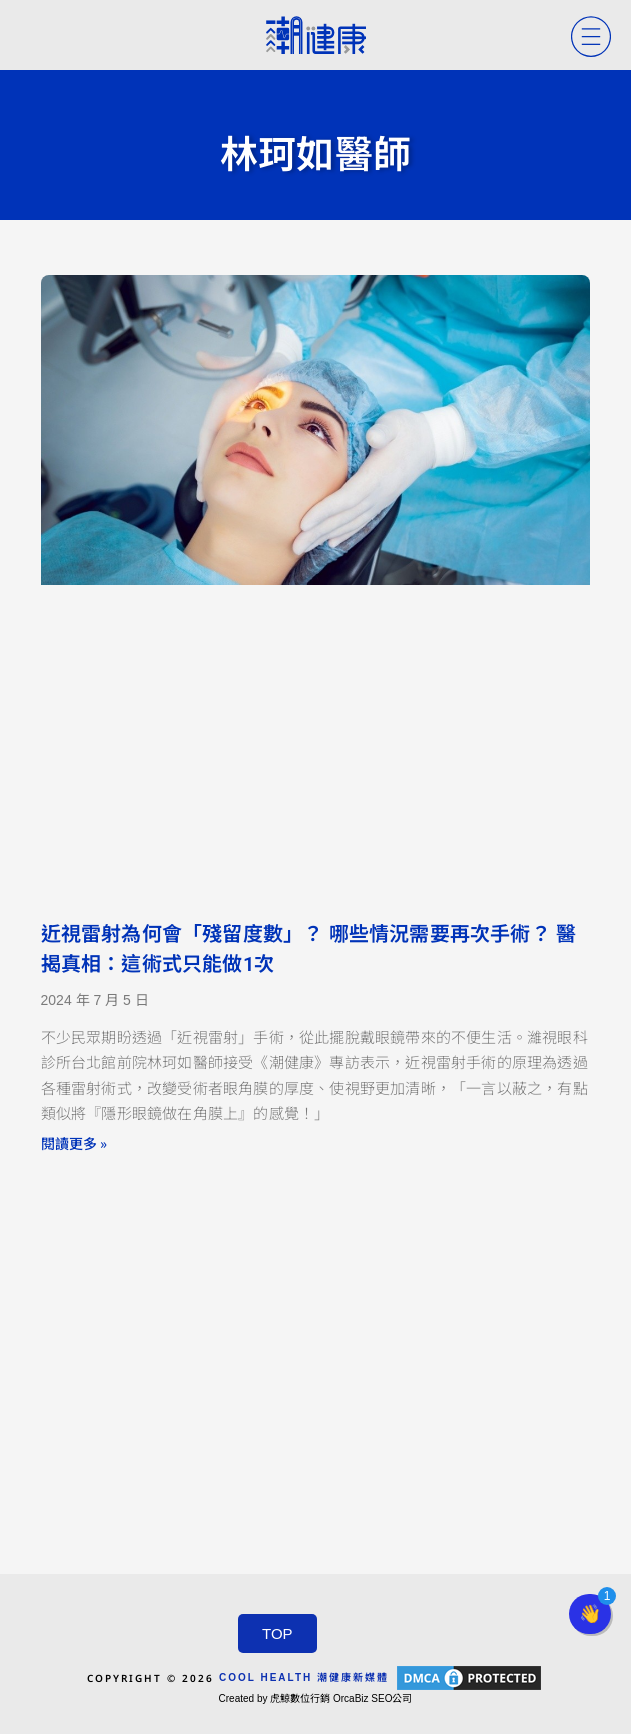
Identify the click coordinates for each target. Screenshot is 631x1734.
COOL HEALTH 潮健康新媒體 (304, 1677)
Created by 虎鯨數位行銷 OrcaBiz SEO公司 (316, 1698)
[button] (590, 1614)
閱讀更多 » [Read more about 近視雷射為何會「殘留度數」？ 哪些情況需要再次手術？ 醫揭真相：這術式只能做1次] (74, 1143)
